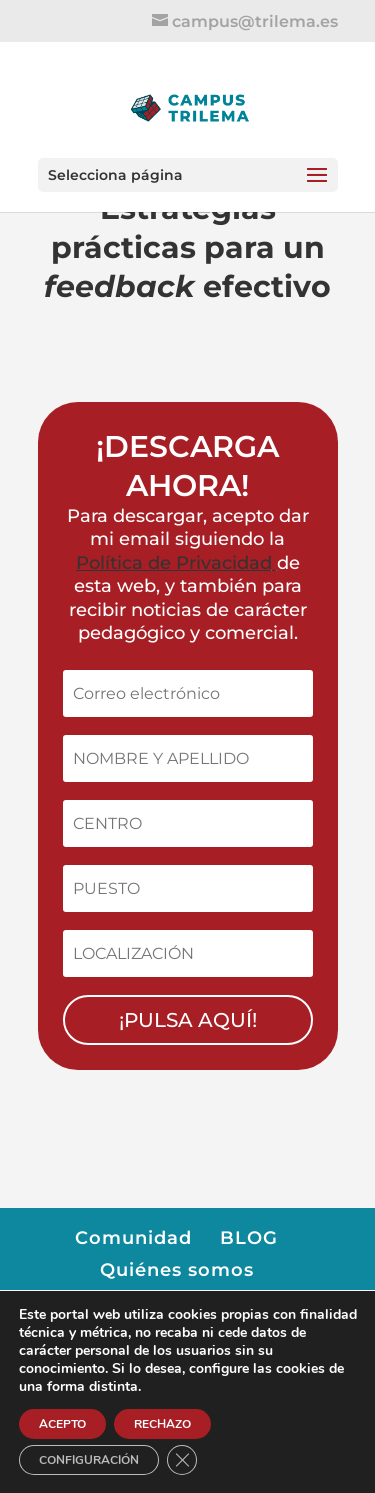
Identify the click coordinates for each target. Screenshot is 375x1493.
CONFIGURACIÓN (89, 1460)
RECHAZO (162, 1424)
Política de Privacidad (174, 563)
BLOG (249, 1238)
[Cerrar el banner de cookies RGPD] (182, 1460)
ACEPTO (62, 1424)
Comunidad (133, 1238)
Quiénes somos (177, 1270)
